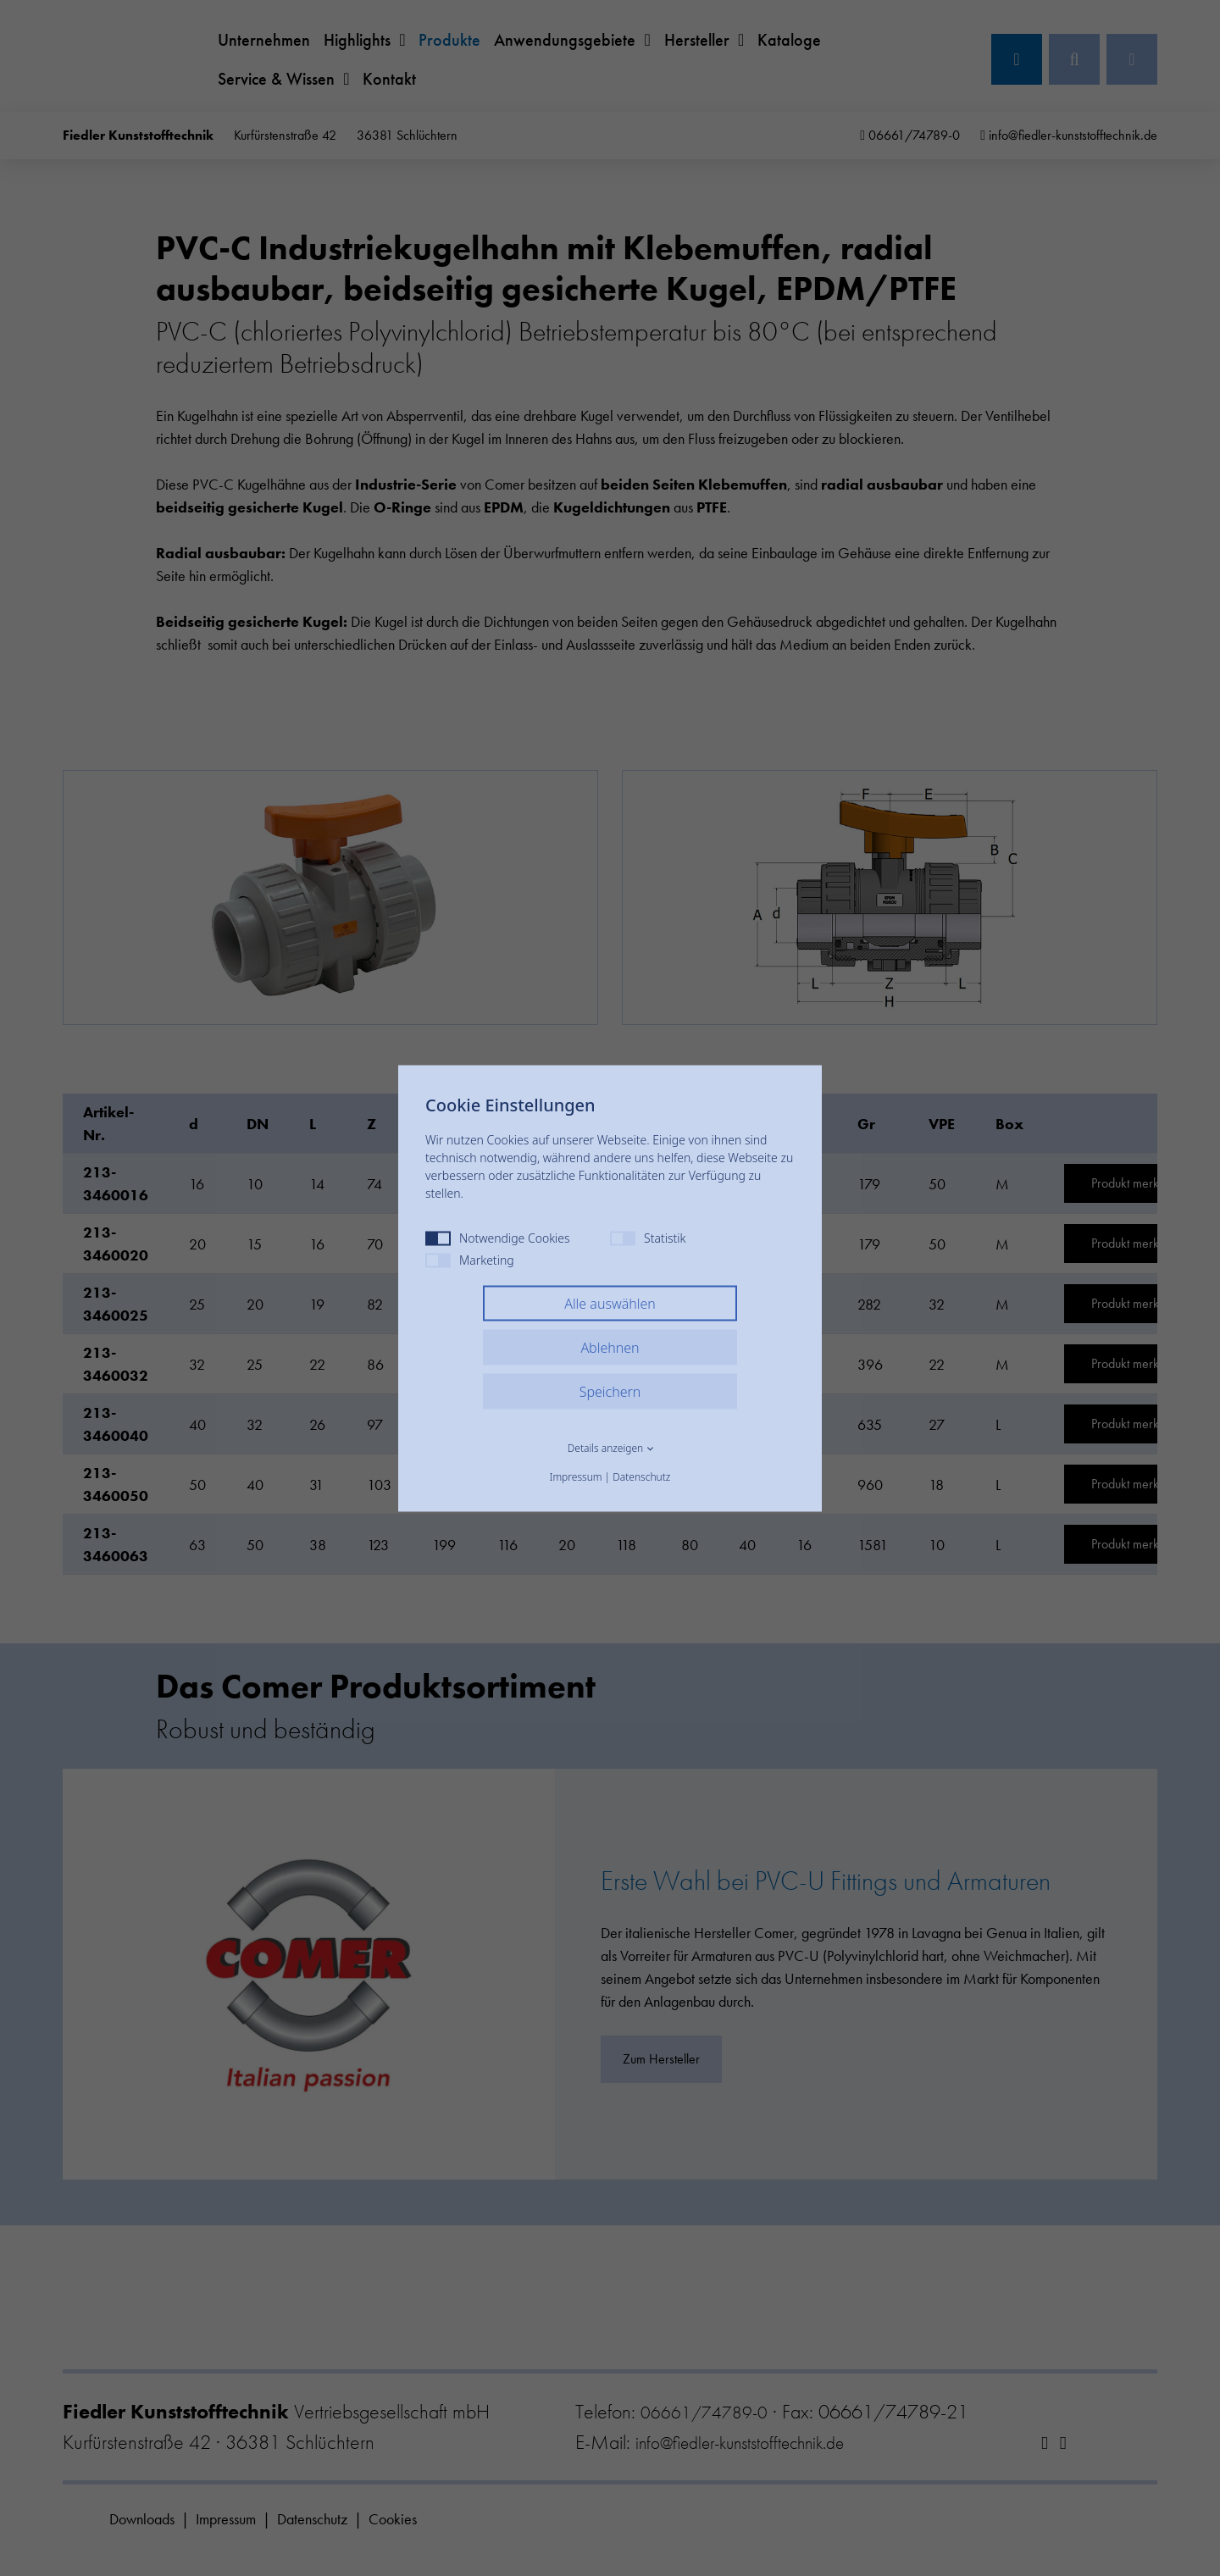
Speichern (610, 1391)
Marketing (469, 1259)
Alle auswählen (610, 1303)
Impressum (576, 1476)
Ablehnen (609, 1347)
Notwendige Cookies (497, 1237)
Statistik (647, 1237)
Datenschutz (641, 1476)
